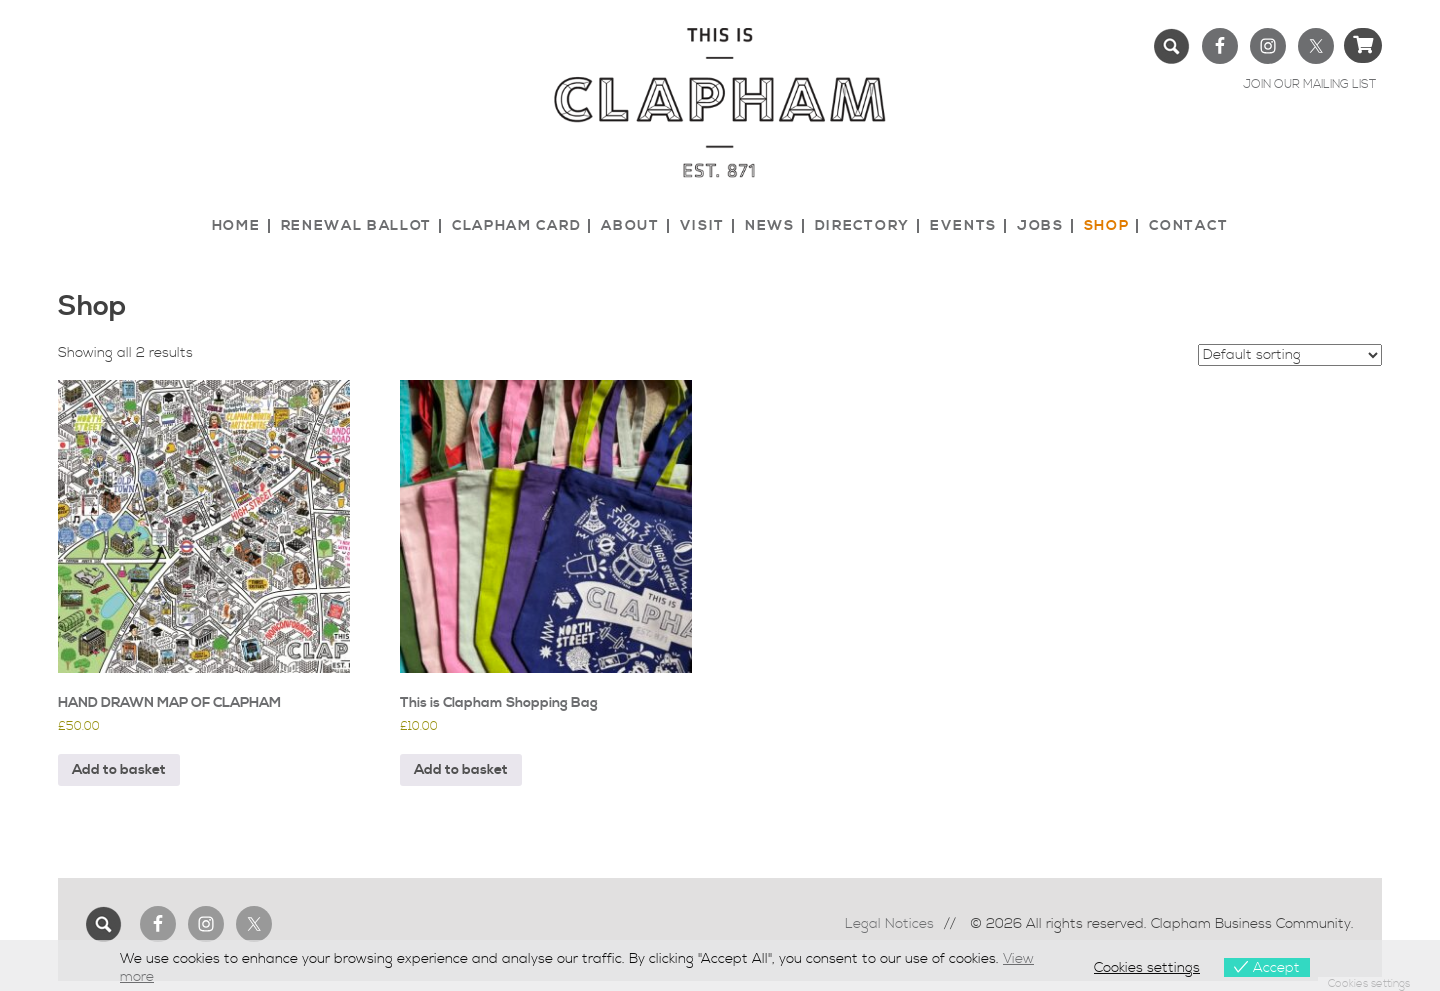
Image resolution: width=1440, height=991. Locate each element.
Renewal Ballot (357, 226)
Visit (702, 226)
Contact (1188, 226)
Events (963, 226)
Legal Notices (889, 924)
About (630, 226)
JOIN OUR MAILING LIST (1309, 84)
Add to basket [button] (119, 770)
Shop (1107, 226)
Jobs (1040, 226)
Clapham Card (516, 226)
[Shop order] (1290, 355)
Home (236, 226)
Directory (862, 226)
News (770, 226)
